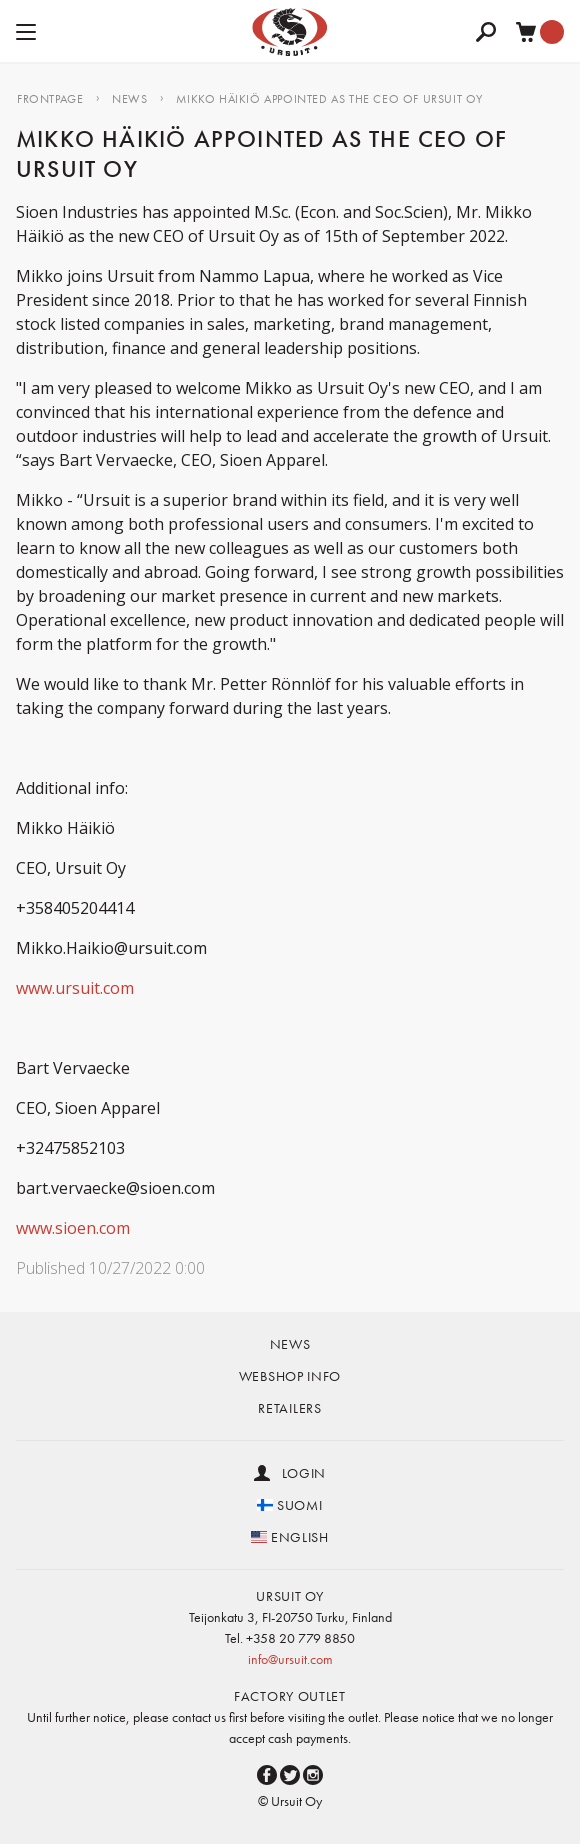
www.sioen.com (73, 1228)
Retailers (289, 1408)
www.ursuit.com (75, 988)
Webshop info (290, 1376)
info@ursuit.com (290, 1659)
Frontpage (50, 99)
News (290, 1344)
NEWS (129, 99)
